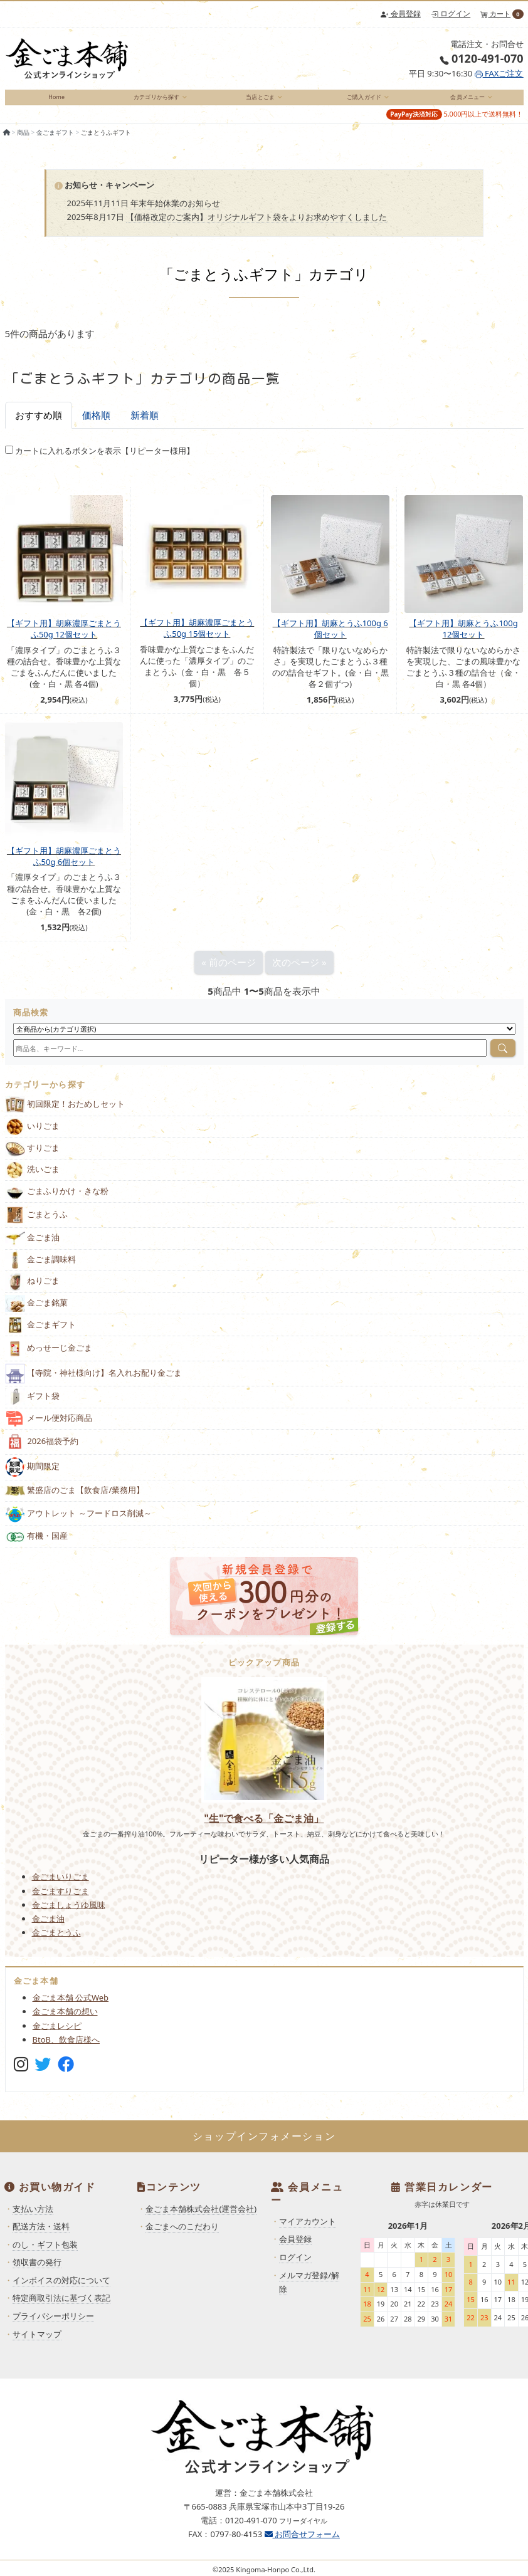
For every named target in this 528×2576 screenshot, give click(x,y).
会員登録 (400, 13)
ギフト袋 (32, 1406)
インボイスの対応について (61, 2289)
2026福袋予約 (42, 1452)
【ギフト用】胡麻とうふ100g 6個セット (330, 638)
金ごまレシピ (57, 2035)
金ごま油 (32, 1248)
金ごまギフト (55, 142)
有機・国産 (36, 1545)
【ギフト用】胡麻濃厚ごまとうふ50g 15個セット (197, 637)
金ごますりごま (60, 1900)
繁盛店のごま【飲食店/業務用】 (75, 1500)
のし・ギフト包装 (45, 2253)
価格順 (96, 424)
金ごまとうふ (56, 1941)
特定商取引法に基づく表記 (61, 2307)
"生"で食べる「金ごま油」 (264, 1828)
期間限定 (32, 1477)
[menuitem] (56, 102)
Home (56, 101)
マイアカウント (307, 2230)
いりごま (32, 1136)
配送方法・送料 (41, 2235)
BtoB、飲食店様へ (66, 2049)
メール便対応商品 (49, 1428)
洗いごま (32, 1179)
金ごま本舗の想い (65, 2021)
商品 (23, 142)
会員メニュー (465, 101)
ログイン (450, 13)
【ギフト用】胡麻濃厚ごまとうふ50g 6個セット (64, 865)
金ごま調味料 (41, 1269)
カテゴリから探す (154, 101)
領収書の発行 (37, 2271)
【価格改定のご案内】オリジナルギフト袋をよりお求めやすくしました (256, 226)
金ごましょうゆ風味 (68, 1914)
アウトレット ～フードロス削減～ (78, 1523)
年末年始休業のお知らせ (175, 212)
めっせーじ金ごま (49, 1358)
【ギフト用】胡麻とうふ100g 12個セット (463, 638)
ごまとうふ (36, 1225)
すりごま (32, 1157)
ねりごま (32, 1291)
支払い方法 (33, 2218)
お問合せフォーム (302, 2543)
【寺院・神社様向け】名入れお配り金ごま (93, 1383)
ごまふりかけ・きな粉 (57, 1201)
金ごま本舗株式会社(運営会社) (200, 2218)
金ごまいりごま (60, 1886)
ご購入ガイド (362, 101)
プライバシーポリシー (53, 2325)
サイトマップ (37, 2343)
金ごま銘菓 (36, 1312)
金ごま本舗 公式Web (71, 2007)
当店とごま (258, 101)
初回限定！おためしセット (65, 1114)
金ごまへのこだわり (182, 2235)
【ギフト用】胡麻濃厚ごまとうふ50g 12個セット (64, 638)
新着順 (144, 424)
